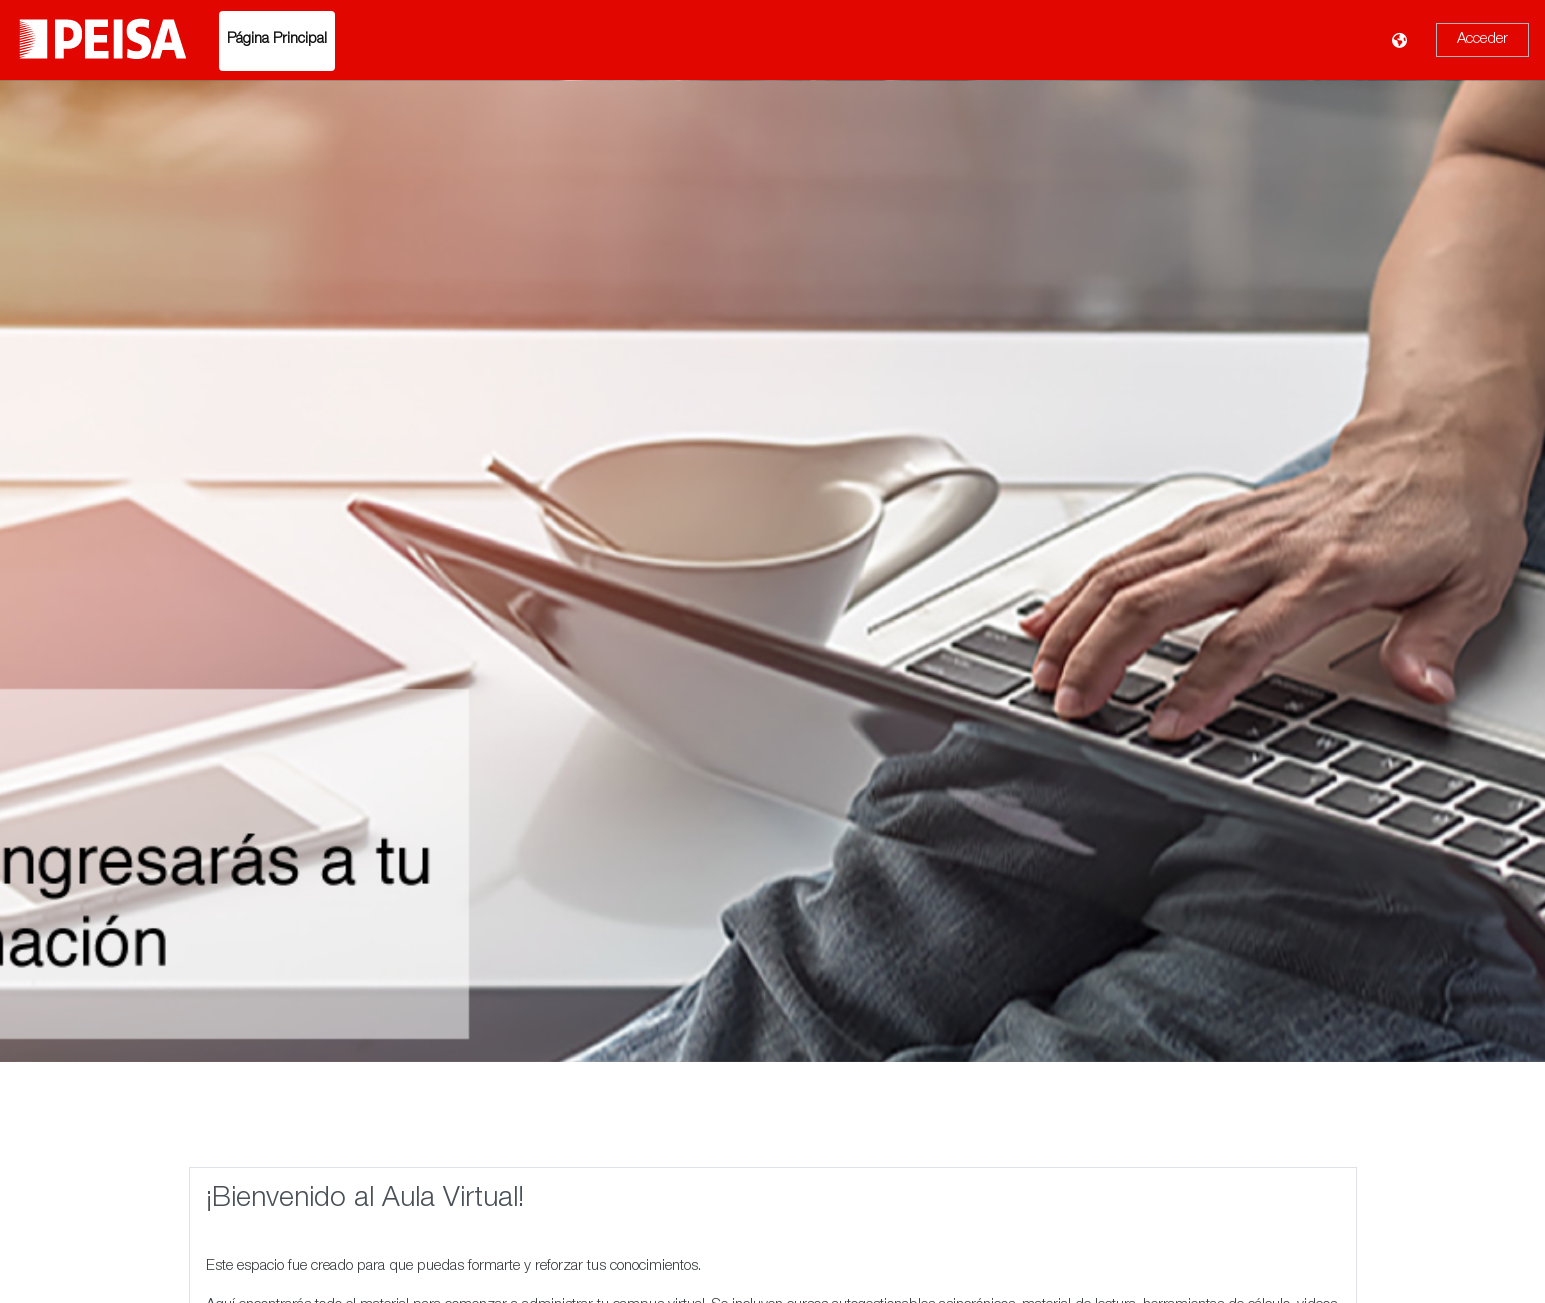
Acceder (1482, 39)
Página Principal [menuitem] (277, 40)
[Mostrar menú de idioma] (1401, 40)
